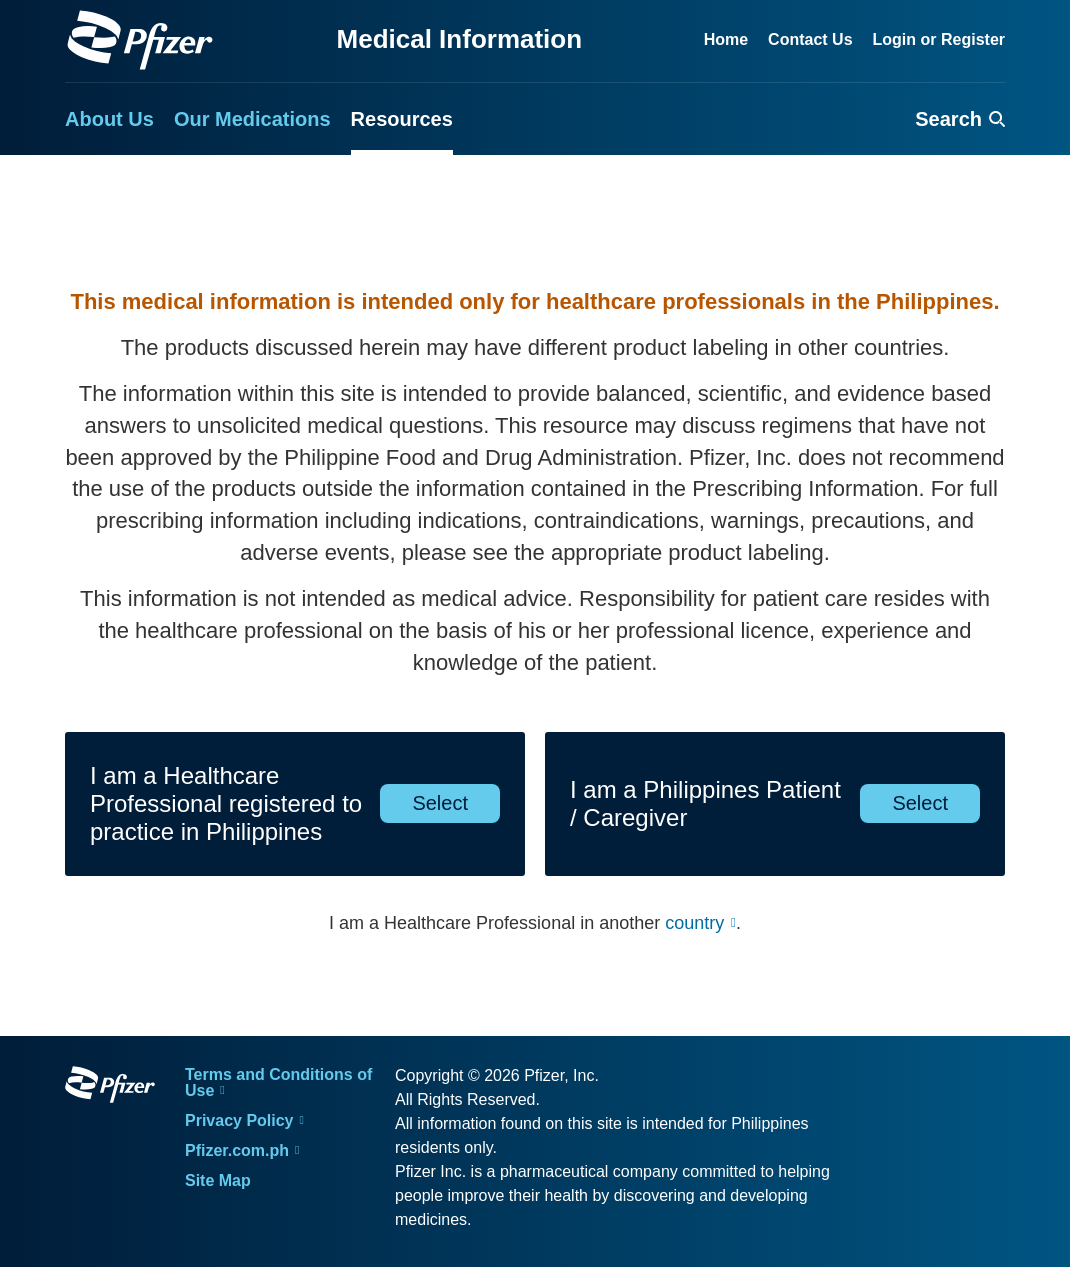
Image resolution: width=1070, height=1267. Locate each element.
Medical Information (460, 39)
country (694, 923)
